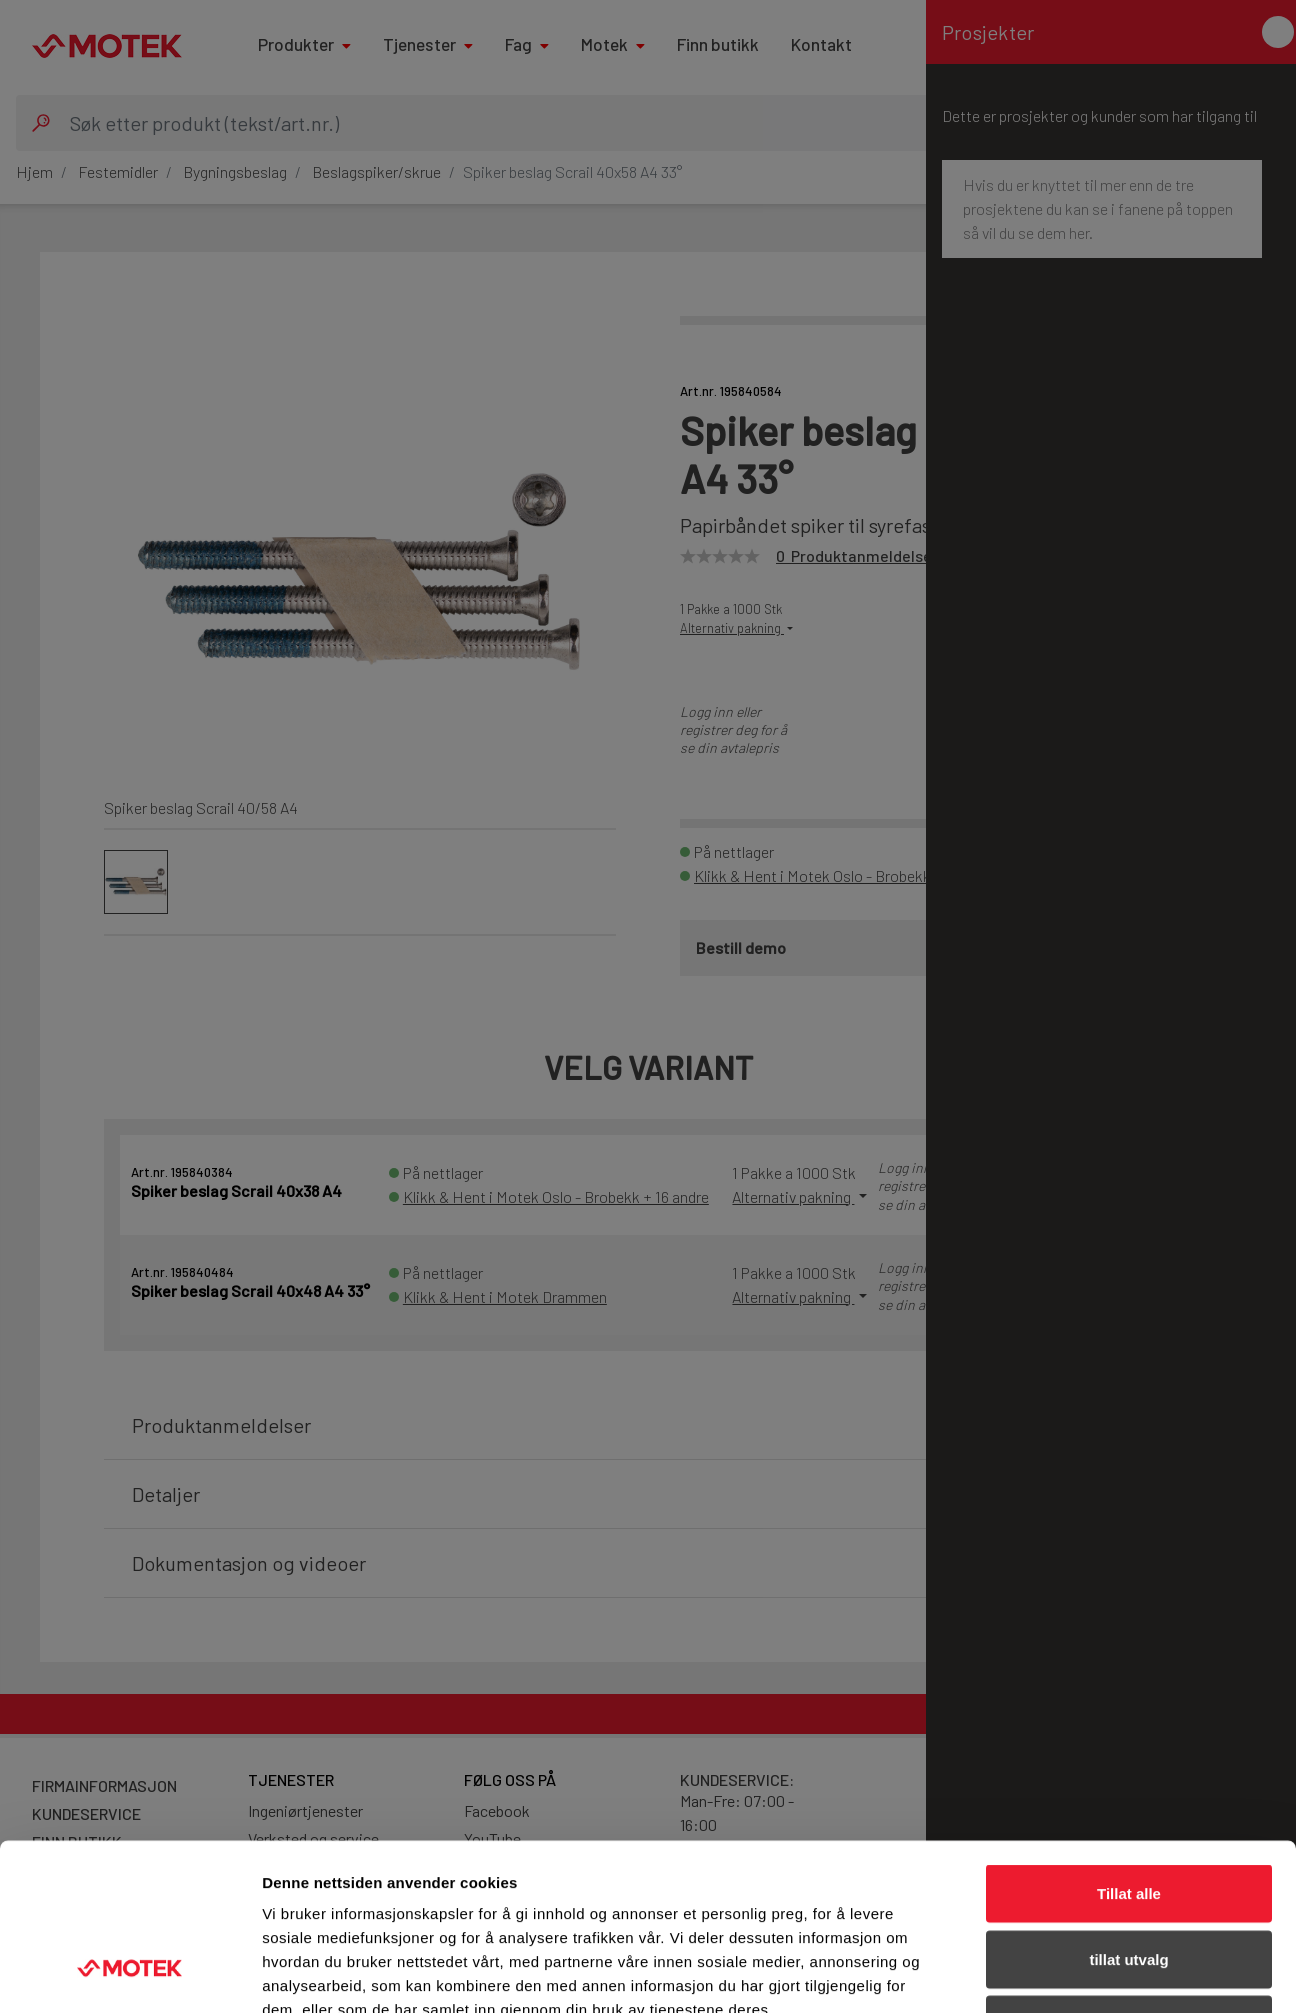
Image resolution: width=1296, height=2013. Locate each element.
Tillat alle (1129, 1750)
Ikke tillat (1129, 1881)
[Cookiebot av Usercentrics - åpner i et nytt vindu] (129, 1974)
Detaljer (1065, 1973)
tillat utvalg (1128, 1816)
